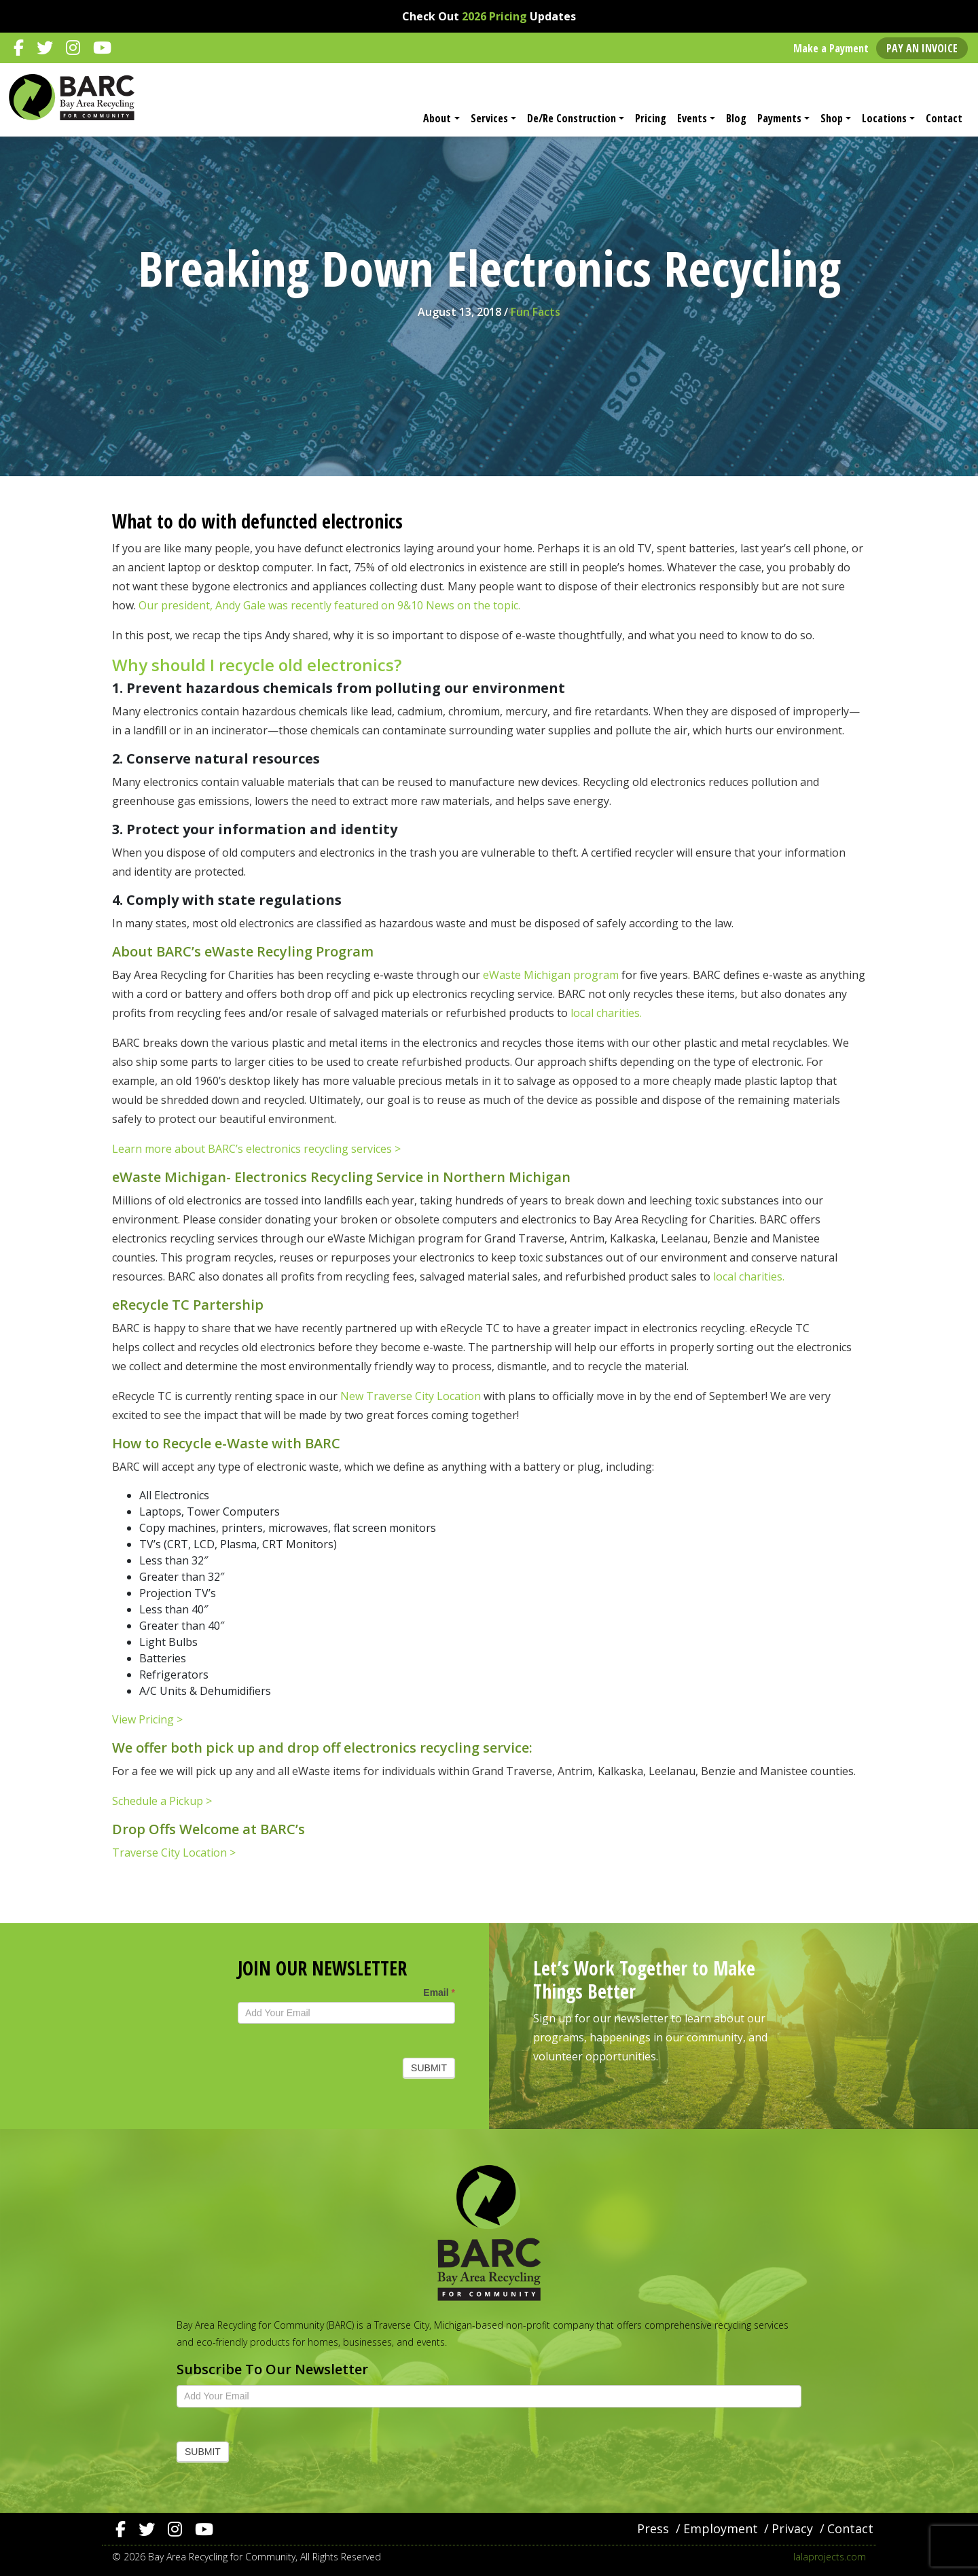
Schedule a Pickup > (162, 1800)
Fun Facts (535, 311)
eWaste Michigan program (549, 974)
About (437, 118)
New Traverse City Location (410, 1396)
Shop (831, 118)
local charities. (606, 1012)
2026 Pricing (494, 16)
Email (439, 1992)
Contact (944, 118)
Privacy (792, 2528)
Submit (429, 2067)
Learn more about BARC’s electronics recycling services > (256, 1148)
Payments (779, 118)
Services (489, 118)
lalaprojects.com (829, 2556)
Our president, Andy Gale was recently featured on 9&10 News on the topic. (329, 605)
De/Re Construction (571, 118)
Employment (720, 2528)
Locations (884, 118)
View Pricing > (147, 1719)
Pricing (650, 118)
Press (653, 2528)
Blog (736, 118)
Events (692, 118)
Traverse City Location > (174, 1852)
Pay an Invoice (922, 48)
